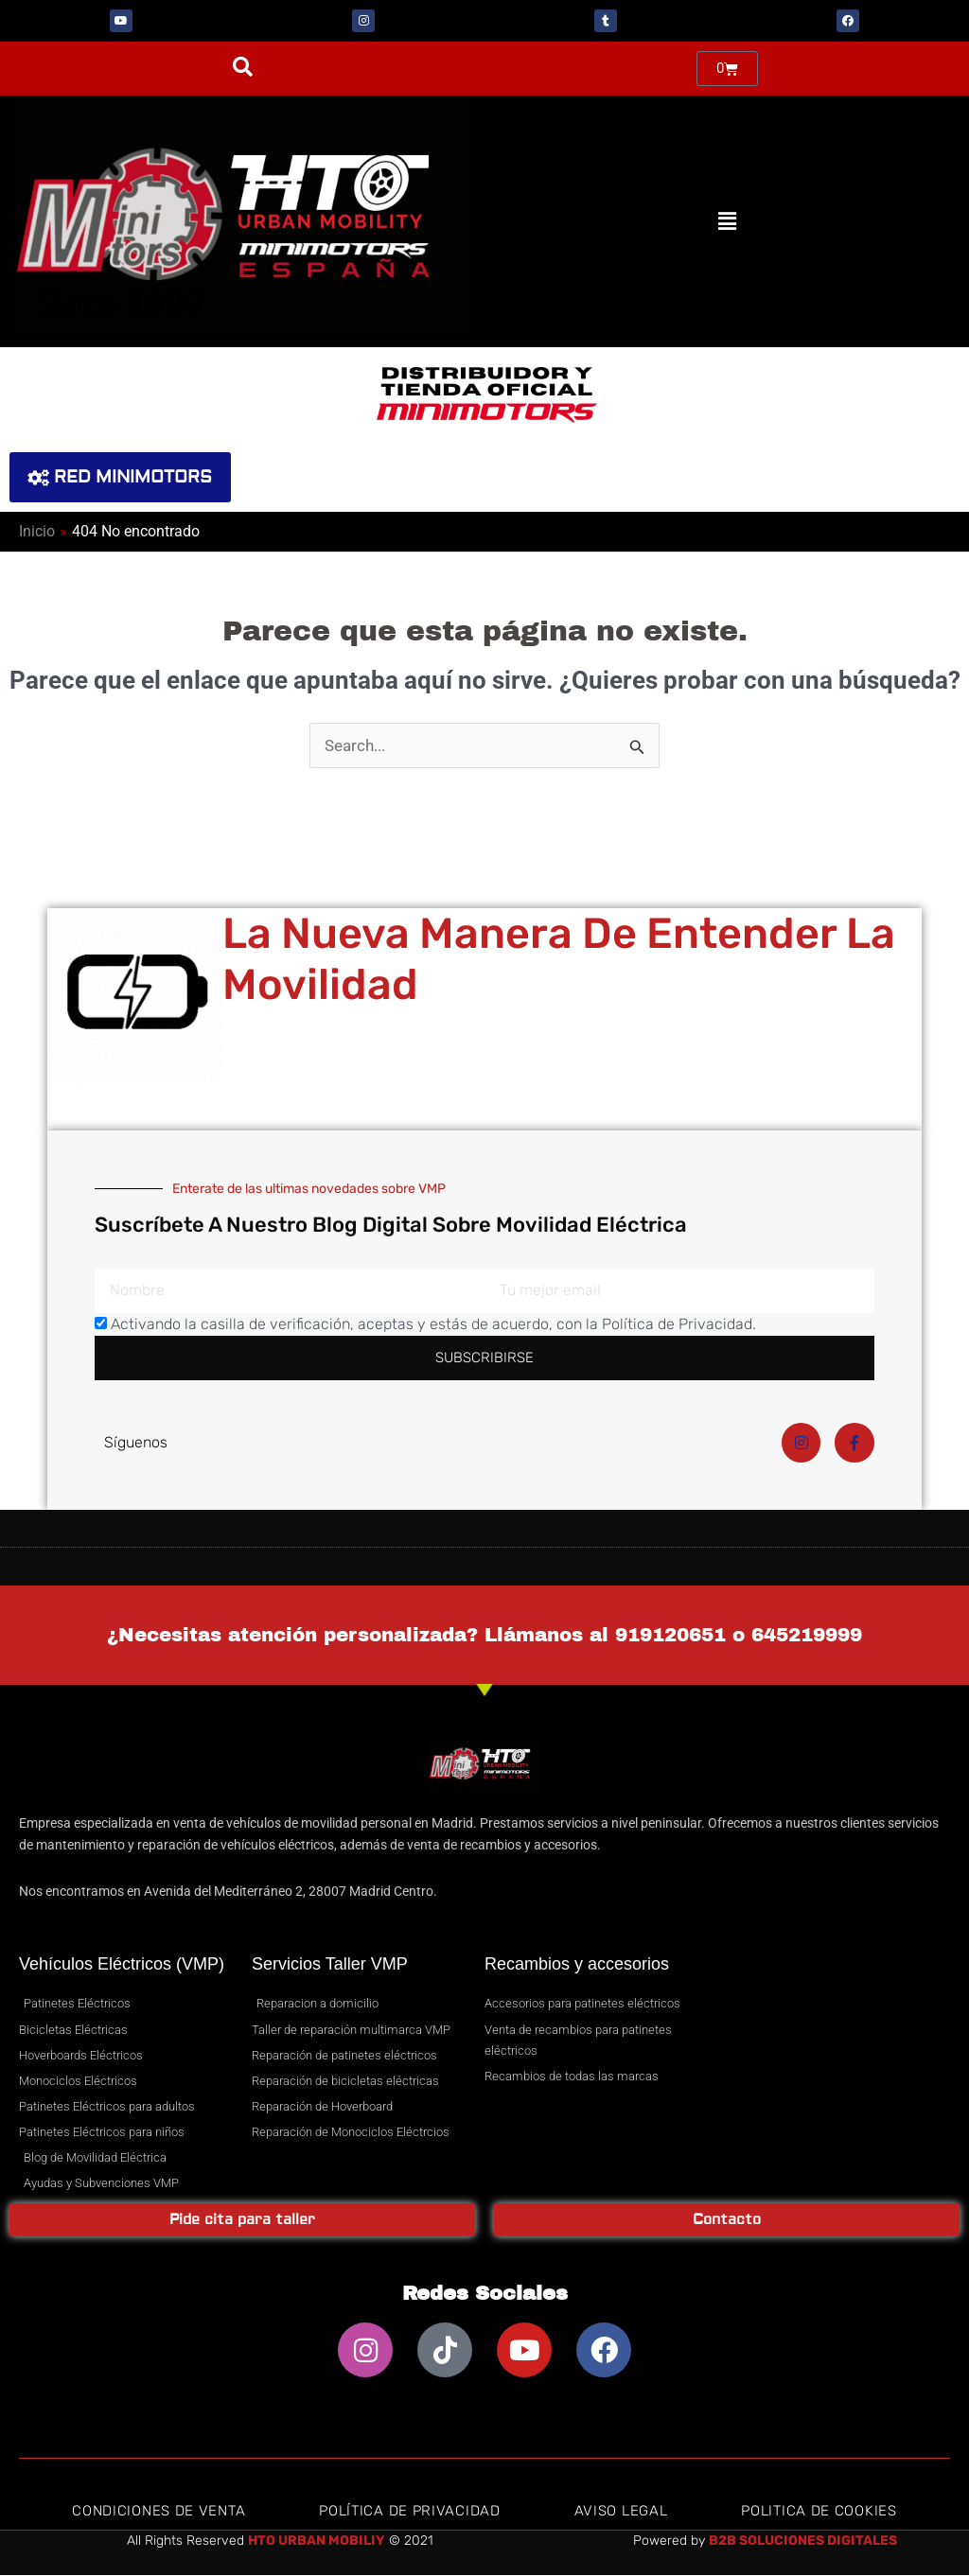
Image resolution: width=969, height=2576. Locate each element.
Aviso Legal (621, 2511)
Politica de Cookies (818, 2511)
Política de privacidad (409, 2511)
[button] (242, 66)
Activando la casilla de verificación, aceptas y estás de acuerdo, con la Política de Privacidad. (433, 1325)
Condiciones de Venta (158, 2511)
